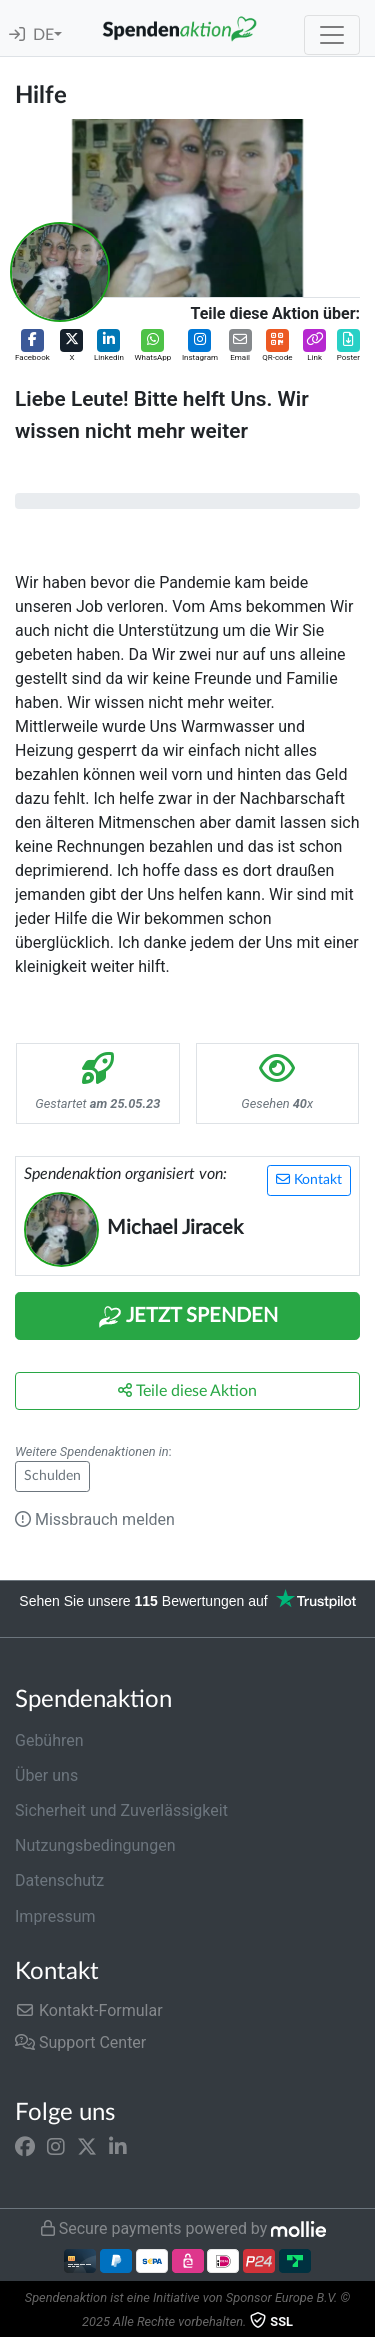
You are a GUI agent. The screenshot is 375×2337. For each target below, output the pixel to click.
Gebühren (49, 1740)
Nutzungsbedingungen (95, 1845)
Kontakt (309, 1179)
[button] (32, 346)
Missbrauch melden (95, 1519)
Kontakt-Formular (89, 2010)
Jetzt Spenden (188, 1317)
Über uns (46, 1775)
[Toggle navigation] (332, 35)
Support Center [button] (80, 2042)
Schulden (52, 1476)
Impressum (55, 1916)
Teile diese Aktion (187, 1390)
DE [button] (43, 35)
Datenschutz (59, 1880)
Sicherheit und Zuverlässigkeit (121, 1810)
